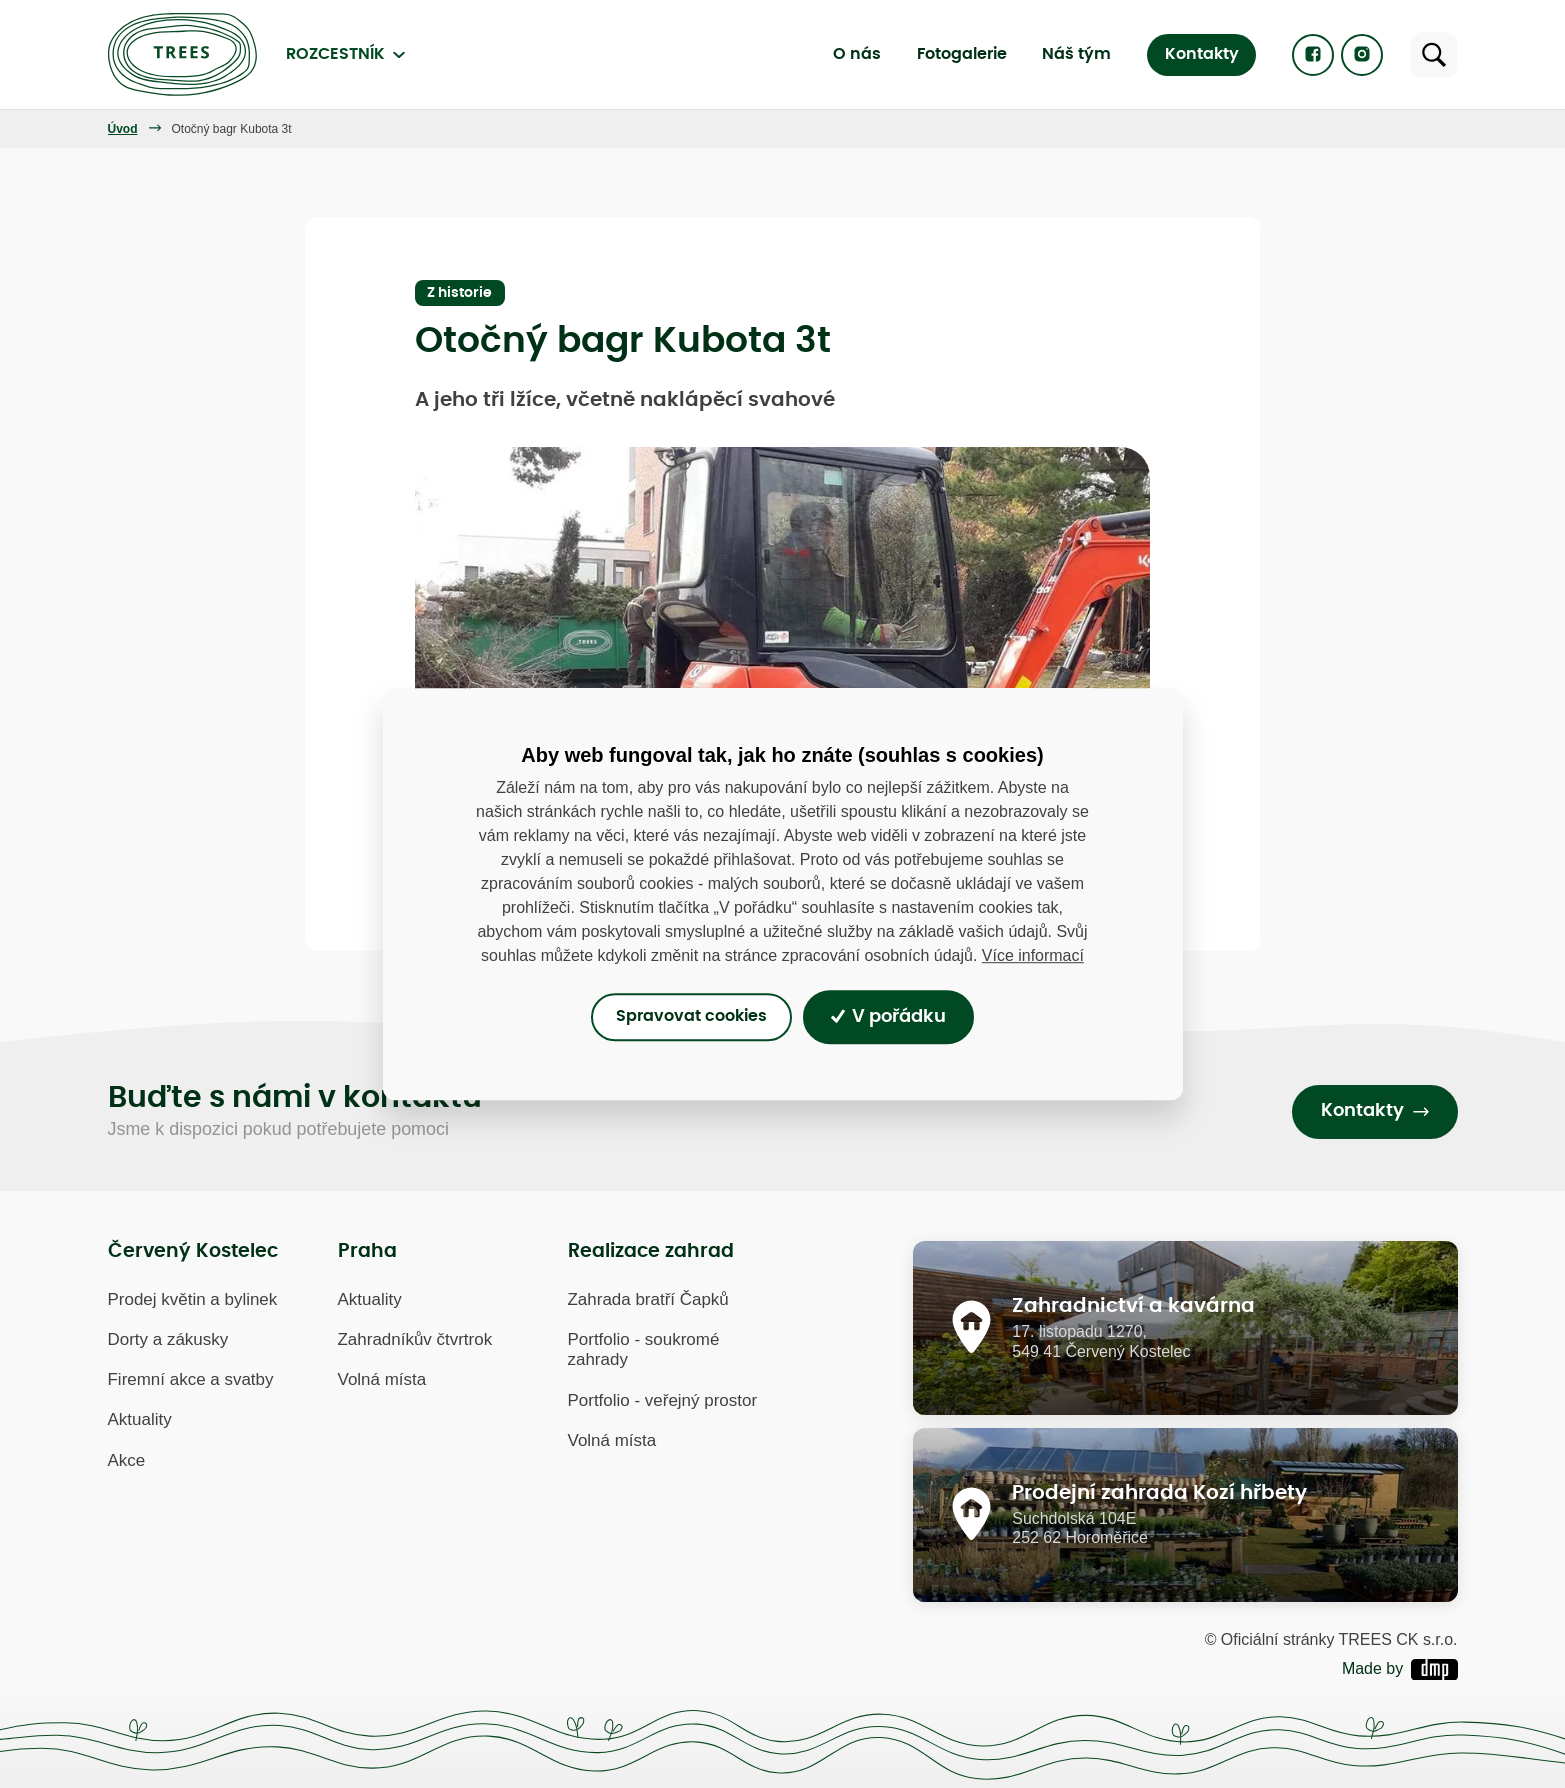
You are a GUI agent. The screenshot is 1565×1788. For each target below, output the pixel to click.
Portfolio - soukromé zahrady (644, 1349)
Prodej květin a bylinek (193, 1299)
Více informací (1033, 955)
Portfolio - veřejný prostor (663, 1400)
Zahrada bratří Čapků (648, 1299)
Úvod (123, 129)
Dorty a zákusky (168, 1339)
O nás (857, 54)
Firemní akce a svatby (191, 1379)
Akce (127, 1460)
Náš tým (1076, 54)
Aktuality (140, 1420)
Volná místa (382, 1379)
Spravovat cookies (691, 1017)
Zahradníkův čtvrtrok (415, 1339)
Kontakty (1202, 54)
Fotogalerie (962, 54)
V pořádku (889, 1017)
